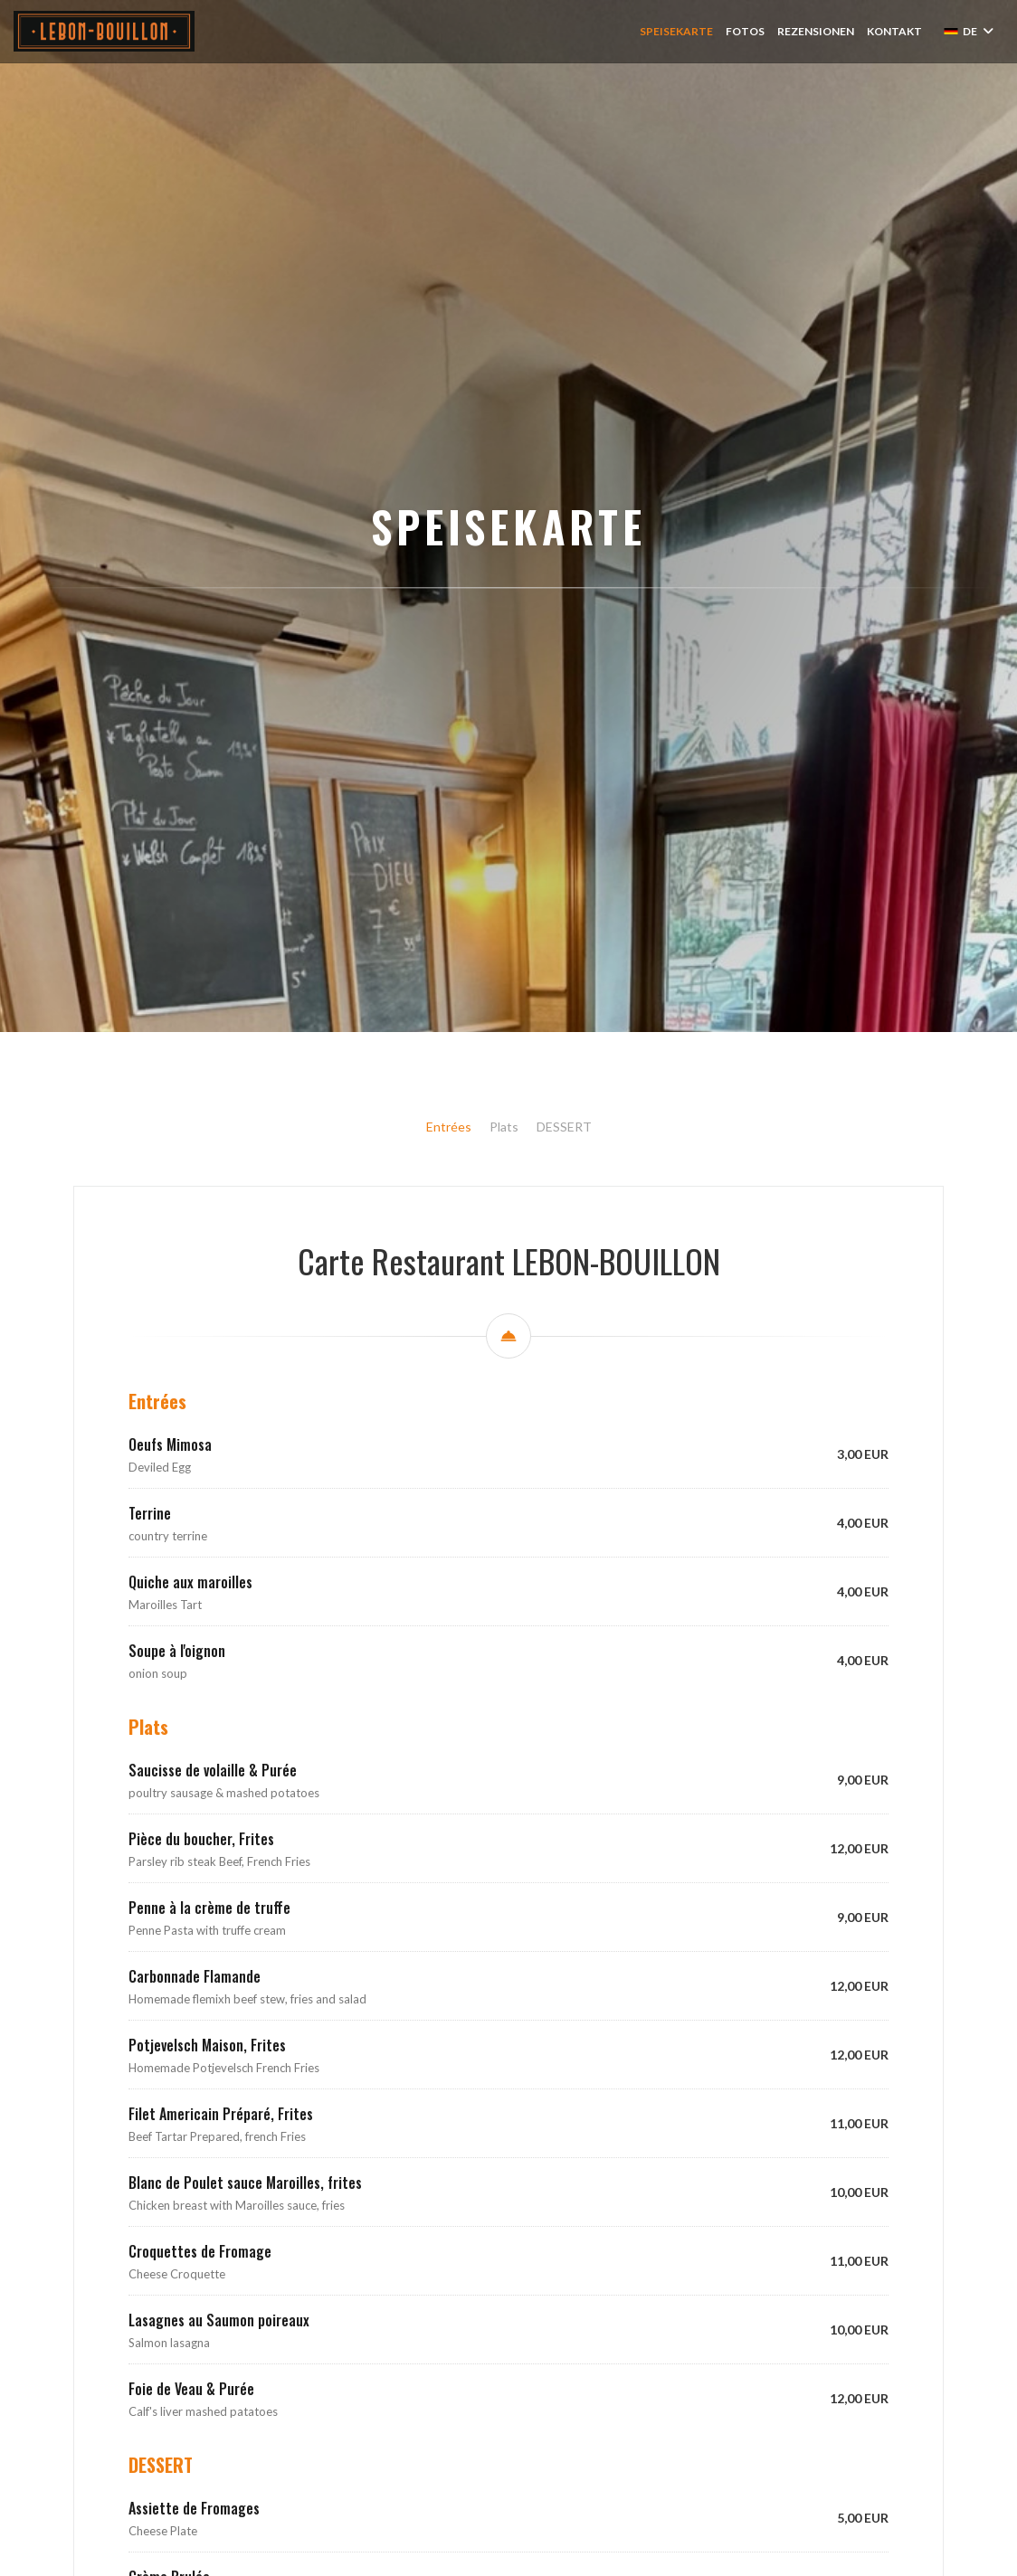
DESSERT (564, 1331)
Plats (503, 1331)
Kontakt (894, 31)
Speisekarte (676, 31)
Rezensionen (815, 31)
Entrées (448, 1331)
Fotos (745, 31)
